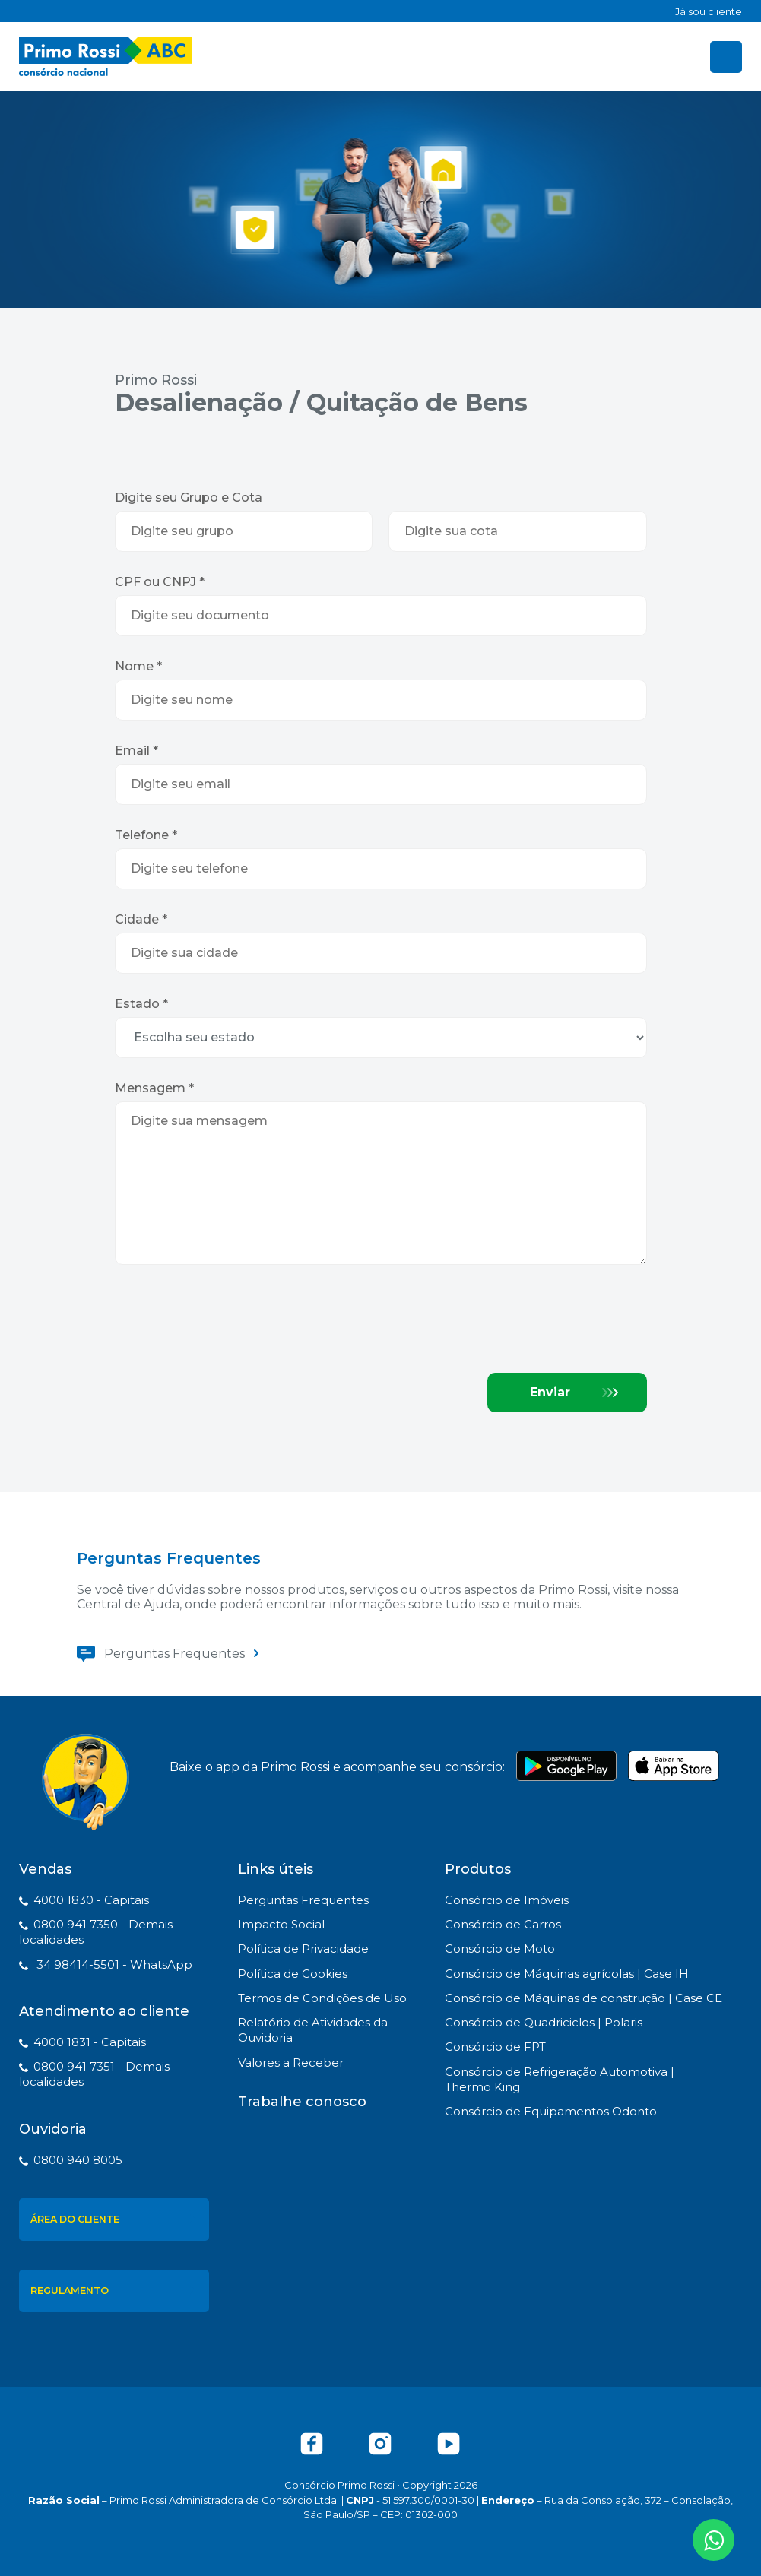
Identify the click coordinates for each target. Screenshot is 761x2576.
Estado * (141, 1003)
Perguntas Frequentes (174, 1653)
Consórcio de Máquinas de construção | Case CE (583, 1998)
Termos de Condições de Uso (322, 1998)
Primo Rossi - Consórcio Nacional (105, 56)
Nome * (138, 666)
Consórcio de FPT (495, 2046)
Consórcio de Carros (503, 1924)
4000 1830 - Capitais (91, 1900)
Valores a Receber (291, 2062)
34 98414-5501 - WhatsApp (112, 1964)
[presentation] (230, 1320)
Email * (136, 750)
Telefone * (146, 835)
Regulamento (69, 2290)
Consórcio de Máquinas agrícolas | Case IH (567, 1973)
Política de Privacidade (303, 1948)
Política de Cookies (292, 1973)
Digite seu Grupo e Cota (188, 497)
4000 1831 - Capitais (89, 2042)
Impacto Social (281, 1924)
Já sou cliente (708, 11)
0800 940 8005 (77, 2160)
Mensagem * (154, 1088)
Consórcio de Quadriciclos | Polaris (543, 2022)
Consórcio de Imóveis (507, 1900)
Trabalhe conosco (302, 2101)
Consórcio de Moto (500, 1948)
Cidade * (141, 919)
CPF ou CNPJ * (160, 582)
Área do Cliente (74, 2219)
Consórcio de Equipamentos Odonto (551, 2111)
